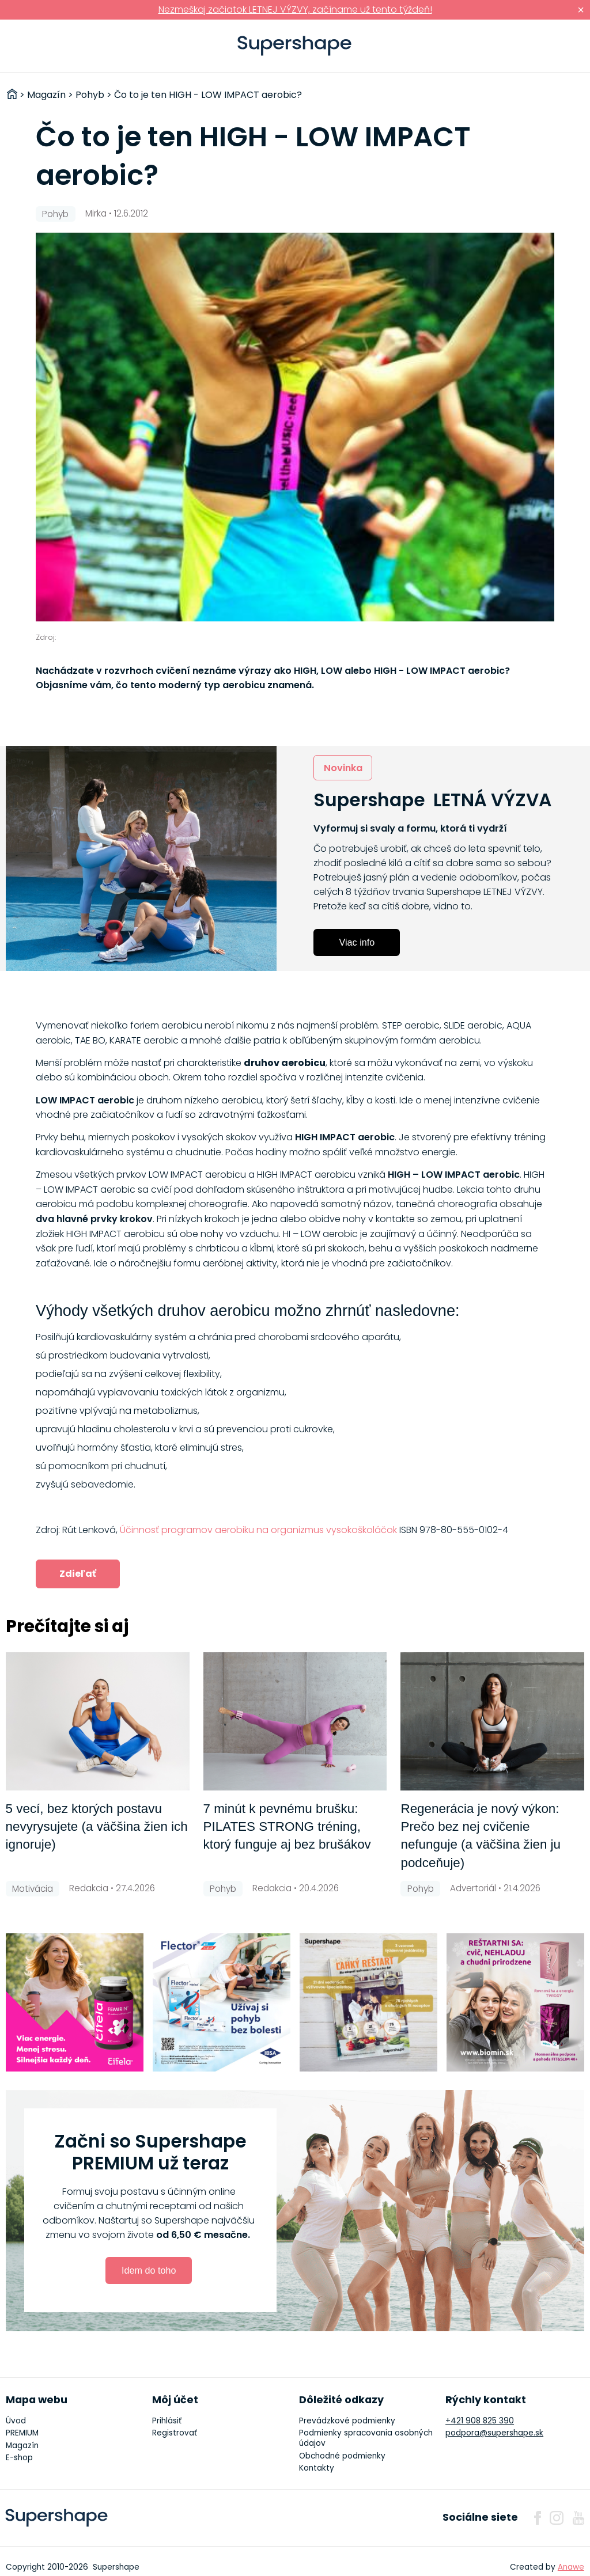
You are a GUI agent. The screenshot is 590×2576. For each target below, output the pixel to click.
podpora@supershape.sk (494, 2432)
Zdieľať (77, 1573)
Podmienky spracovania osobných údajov (366, 2438)
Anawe (571, 2567)
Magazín (22, 2445)
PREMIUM (22, 2432)
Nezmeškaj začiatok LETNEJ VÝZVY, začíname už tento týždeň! (295, 9)
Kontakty (316, 2468)
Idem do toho (149, 2270)
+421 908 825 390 (479, 2420)
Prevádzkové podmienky (347, 2420)
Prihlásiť (564, 46)
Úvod (16, 2420)
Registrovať (174, 2432)
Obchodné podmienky (342, 2455)
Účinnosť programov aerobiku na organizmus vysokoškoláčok (258, 1530)
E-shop (19, 2457)
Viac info (357, 942)
